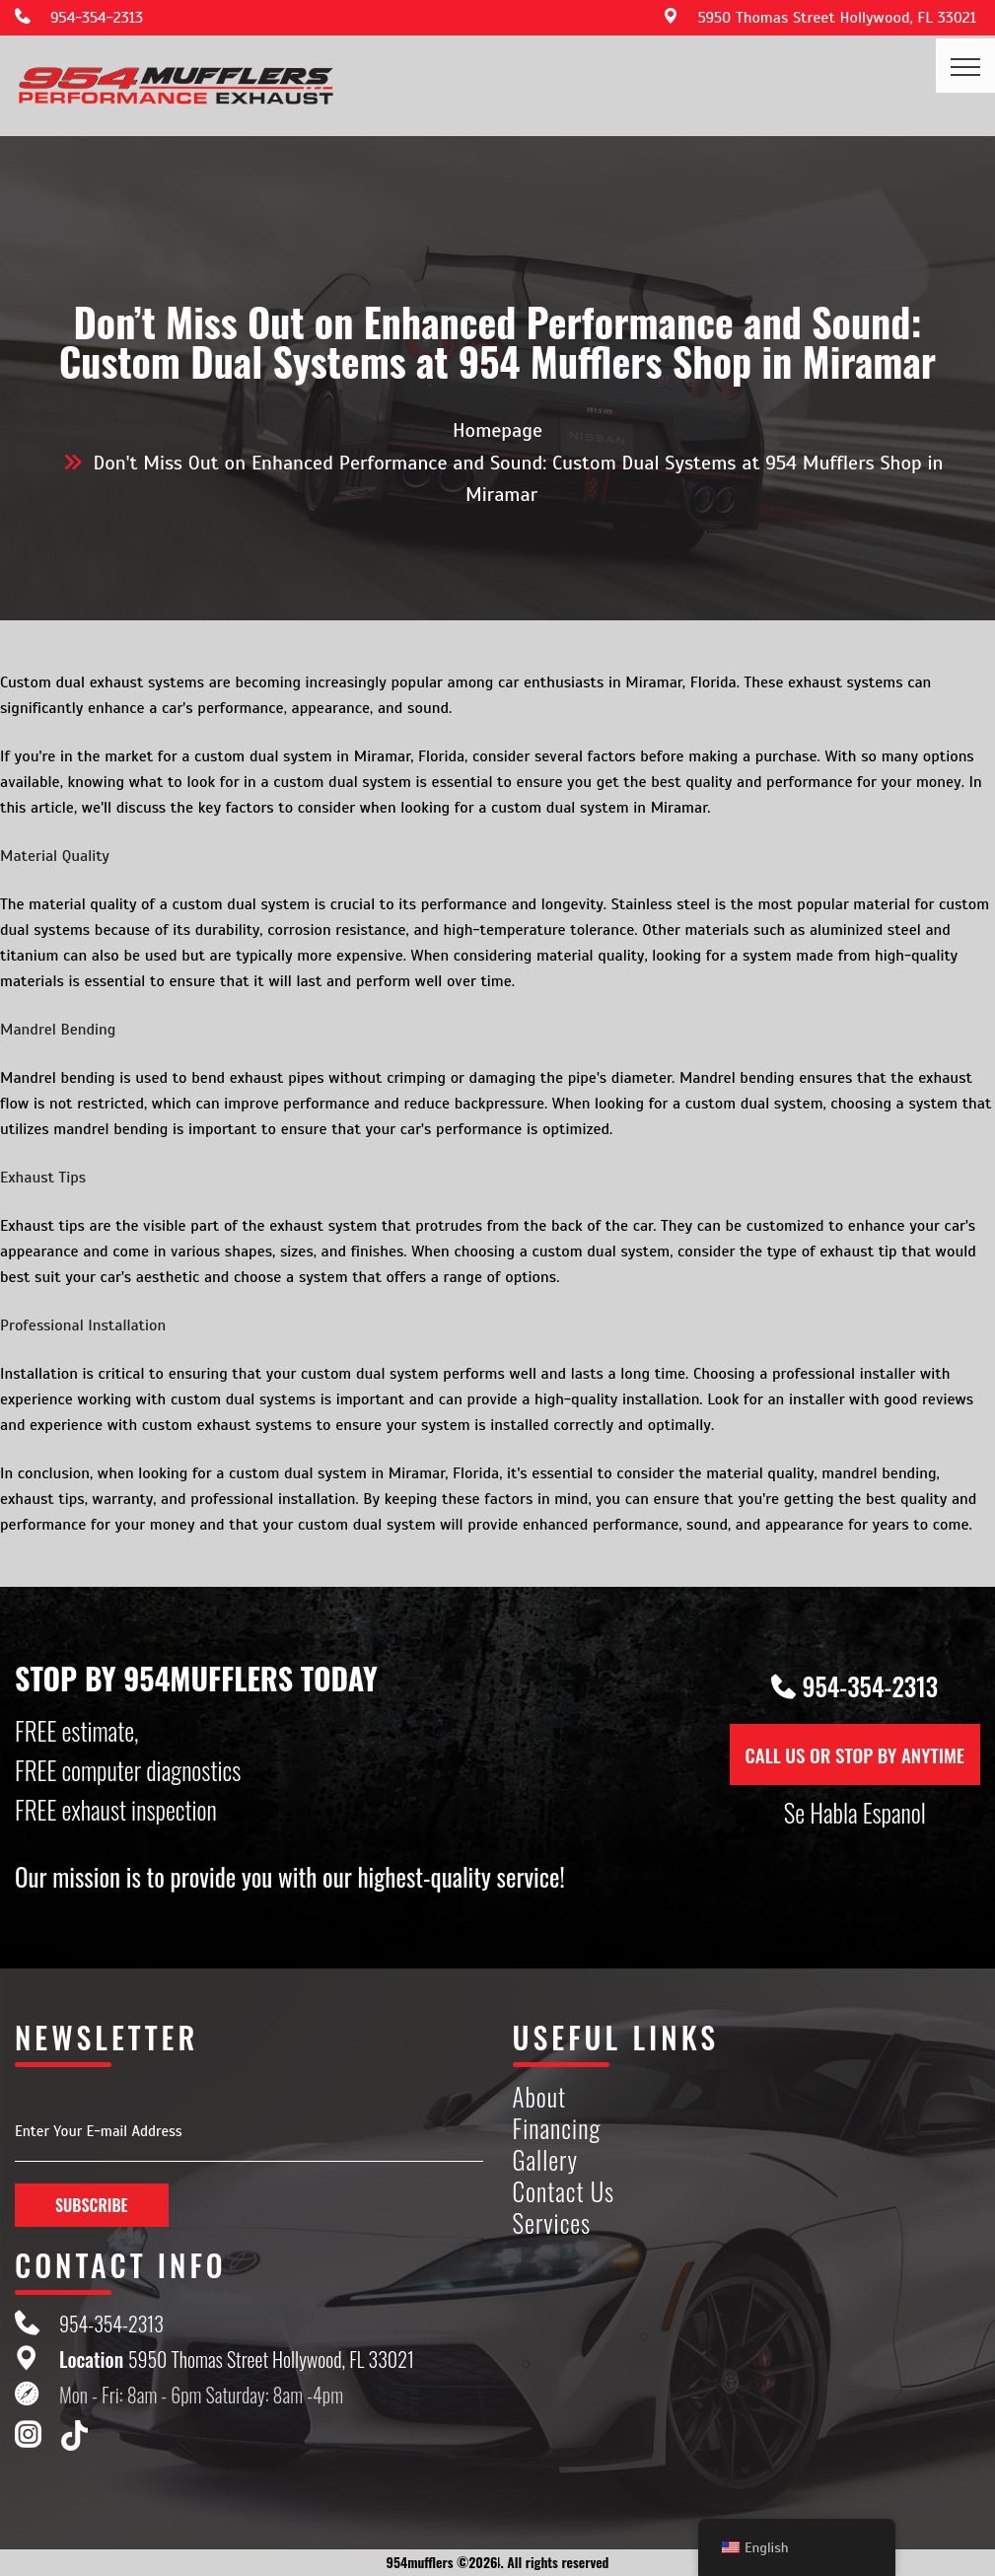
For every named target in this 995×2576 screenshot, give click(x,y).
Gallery (546, 2160)
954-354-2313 (96, 18)
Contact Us (564, 2192)
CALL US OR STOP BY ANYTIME (855, 1754)
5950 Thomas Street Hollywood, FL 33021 (837, 18)
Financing (557, 2128)
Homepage (497, 430)
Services (552, 2223)
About (540, 2097)
